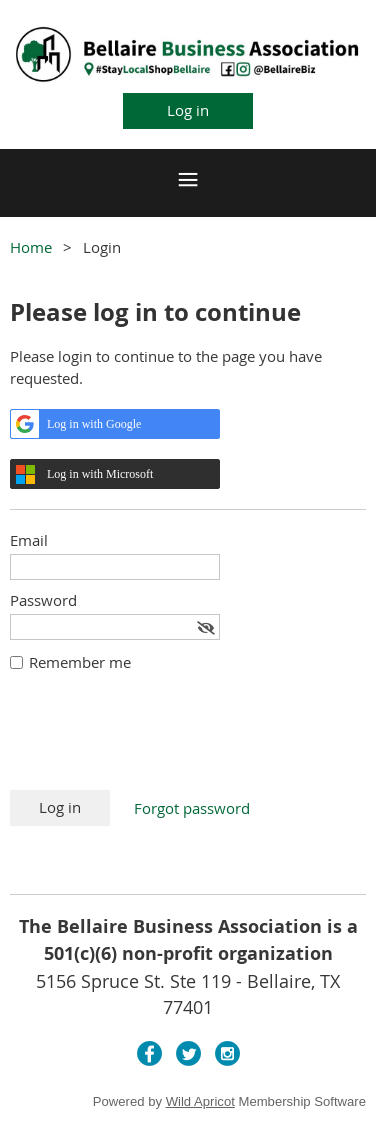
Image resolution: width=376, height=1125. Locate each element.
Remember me (80, 662)
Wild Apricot (200, 1101)
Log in (188, 110)
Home (31, 247)
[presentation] (162, 741)
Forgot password (192, 808)
